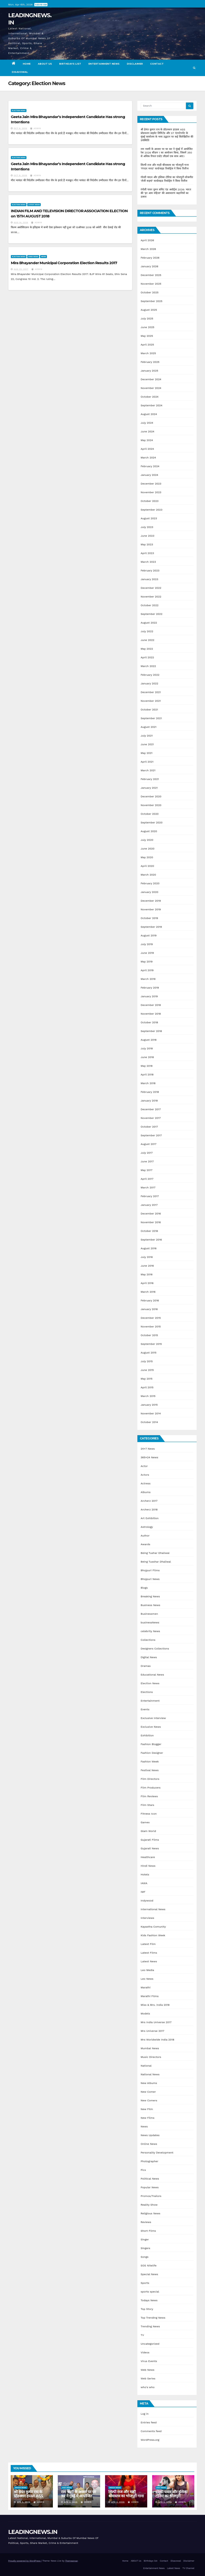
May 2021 (146, 753)
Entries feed (149, 2422)
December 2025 (151, 275)
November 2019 (151, 909)
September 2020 (151, 822)
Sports (145, 2282)
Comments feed (151, 2431)
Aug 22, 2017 (21, 269)
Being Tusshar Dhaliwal (156, 1561)
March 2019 (148, 978)
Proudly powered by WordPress (24, 2561)
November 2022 (151, 596)
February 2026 (150, 257)
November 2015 (151, 1326)
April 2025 (147, 344)
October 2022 (149, 605)
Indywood (147, 1900)
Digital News (149, 1657)
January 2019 (149, 996)
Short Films (148, 2230)
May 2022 (147, 648)
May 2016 (146, 1274)
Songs (145, 2256)
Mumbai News (150, 2048)
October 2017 (149, 1126)
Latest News (34, 204)
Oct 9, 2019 (20, 128)
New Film (147, 2109)
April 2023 (147, 553)
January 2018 (149, 1100)
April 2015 (147, 1387)
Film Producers (151, 1787)
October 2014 (149, 1422)
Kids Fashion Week (153, 1935)
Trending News (150, 2326)
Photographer (149, 2161)
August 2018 (149, 1039)
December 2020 (151, 796)
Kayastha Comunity (153, 1926)
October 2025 (149, 292)
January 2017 (149, 1204)
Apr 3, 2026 (118, 2502)
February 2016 (150, 1300)
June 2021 (147, 744)
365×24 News (149, 1457)
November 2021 (151, 700)
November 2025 (151, 283)
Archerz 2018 (149, 1509)
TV (142, 2335)
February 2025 (150, 362)
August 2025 (149, 309)
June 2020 (147, 848)
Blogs (144, 1587)
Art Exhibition (150, 1518)
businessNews (150, 1622)
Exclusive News (151, 1726)
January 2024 (149, 474)
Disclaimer (135, 63)
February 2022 (150, 674)
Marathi (146, 1987)
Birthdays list (70, 63)
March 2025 (148, 353)
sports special (150, 2291)
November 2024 (151, 388)
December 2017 (151, 1109)
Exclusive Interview (153, 1718)
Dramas (146, 1665)
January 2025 (149, 370)
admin (35, 128)
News (43, 256)
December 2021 (151, 692)
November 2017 (151, 1118)
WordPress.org (150, 2439)
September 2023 (151, 509)
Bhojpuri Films (150, 1570)
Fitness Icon (149, 1813)
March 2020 (148, 874)
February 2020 (150, 883)
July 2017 (147, 1152)
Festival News (150, 1770)
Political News (150, 2178)
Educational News (152, 1674)
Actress (146, 1483)
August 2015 (148, 1352)
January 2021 (149, 787)
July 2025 (147, 318)
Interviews (147, 1917)
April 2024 (147, 448)
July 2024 (147, 422)
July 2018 (147, 1048)
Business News (150, 1605)
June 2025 (147, 327)
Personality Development (157, 2152)
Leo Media (147, 1970)
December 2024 (151, 379)
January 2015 (149, 1404)
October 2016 (149, 1230)
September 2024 (151, 405)
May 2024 (147, 440)
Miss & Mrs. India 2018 (155, 2004)
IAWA (144, 1883)
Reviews (146, 2222)
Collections (148, 1639)
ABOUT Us (45, 63)
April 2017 (147, 1178)
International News (153, 1909)
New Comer (148, 2091)
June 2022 (147, 640)
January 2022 (149, 683)
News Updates (150, 2135)
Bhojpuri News (150, 1579)
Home (27, 63)
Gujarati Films (150, 1839)
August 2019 (149, 935)
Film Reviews (149, 1796)
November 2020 (151, 805)
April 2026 (147, 240)
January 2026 (149, 266)
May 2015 (146, 1378)
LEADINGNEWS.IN (32, 2531)
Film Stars (147, 1805)
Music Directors (151, 2057)
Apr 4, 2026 (70, 2502)
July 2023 (147, 527)
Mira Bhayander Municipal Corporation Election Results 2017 (64, 263)
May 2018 (146, 1065)
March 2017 (148, 1187)
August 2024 (149, 414)
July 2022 (147, 631)
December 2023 (151, 483)
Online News (149, 2143)
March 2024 (148, 457)
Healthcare (148, 1857)
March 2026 (148, 249)
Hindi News (33, 256)
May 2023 (147, 544)
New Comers (149, 2100)
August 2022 (149, 622)
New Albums (149, 2083)
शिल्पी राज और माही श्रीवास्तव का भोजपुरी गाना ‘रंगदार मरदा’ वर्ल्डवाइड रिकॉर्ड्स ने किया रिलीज (126, 2497)
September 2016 (151, 1239)
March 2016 (148, 1291)
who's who (147, 2387)
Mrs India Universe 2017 (156, 2022)
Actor (144, 1466)
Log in (145, 2413)
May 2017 (146, 1170)
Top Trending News (153, 2317)
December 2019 (151, 900)
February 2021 (150, 779)
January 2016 (149, 1309)
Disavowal (20, 72)
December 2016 (151, 1213)
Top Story (147, 2309)
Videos (145, 2352)
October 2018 (149, 1022)
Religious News (150, 2213)
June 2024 (147, 431)
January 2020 (149, 892)
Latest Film (148, 1944)
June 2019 (147, 952)
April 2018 (147, 1074)
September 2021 (151, 718)
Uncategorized (150, 2343)
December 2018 (151, 1005)
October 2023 (149, 501)
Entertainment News (104, 63)
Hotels (145, 1874)
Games (145, 1822)
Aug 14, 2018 (21, 222)
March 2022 (148, 666)
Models (145, 2013)
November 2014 (151, 1413)
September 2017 (151, 1135)
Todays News (149, 2300)
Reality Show (149, 2204)
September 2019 (151, 926)
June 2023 (147, 535)
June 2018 (147, 1057)
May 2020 (147, 857)
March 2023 (148, 561)
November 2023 (151, 492)
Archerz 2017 (149, 1500)
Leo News (147, 1978)
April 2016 (147, 1283)
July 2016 (147, 1257)
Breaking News (150, 1596)
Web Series (148, 2378)
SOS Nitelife (149, 2265)
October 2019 (149, 918)
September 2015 (151, 1343)
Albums (146, 1492)
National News (150, 2074)
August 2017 (148, 1144)
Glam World (148, 1831)
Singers (145, 2248)
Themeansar (71, 2561)
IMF (143, 1891)
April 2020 (147, 866)
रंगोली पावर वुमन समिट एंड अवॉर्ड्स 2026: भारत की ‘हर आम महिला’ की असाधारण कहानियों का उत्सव (166, 193)
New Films (147, 2117)
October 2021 (149, 709)
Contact (157, 63)
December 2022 (151, 587)
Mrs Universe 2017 (152, 2030)
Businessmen (149, 1613)
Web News (147, 2369)
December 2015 (151, 1317)
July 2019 (147, 944)
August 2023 (149, 518)
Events (145, 1709)
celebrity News (150, 1631)
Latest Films (149, 1952)
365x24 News (20, 2487)
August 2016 (149, 1248)
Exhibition (147, 1735)
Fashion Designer (152, 1752)
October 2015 (149, 1335)
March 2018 (148, 1083)
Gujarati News (150, 1848)
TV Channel (188, 2568)
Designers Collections (155, 1648)
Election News (18, 110)
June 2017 (147, 1161)
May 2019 (146, 961)
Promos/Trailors (151, 2196)
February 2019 (150, 987)
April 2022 (147, 657)
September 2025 (151, 301)
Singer (145, 2239)
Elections (147, 1692)
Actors (145, 1474)
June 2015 (147, 1370)
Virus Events (149, 2361)
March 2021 (148, 770)
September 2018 (151, 1031)
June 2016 (147, 1265)
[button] (194, 67)
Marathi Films (150, 1996)
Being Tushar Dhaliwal (155, 1553)
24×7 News (148, 1448)
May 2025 (147, 335)
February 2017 (150, 1196)
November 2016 (151, 1222)
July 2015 (147, 1361)
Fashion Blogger (151, 1744)
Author (145, 1535)
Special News (149, 2274)
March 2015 (148, 1396)
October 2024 (149, 396)
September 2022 (151, 614)
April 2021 (147, 761)
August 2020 (149, 831)
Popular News (150, 2187)
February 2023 (150, 570)
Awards (145, 1544)
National (146, 2065)
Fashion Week (150, 1761)
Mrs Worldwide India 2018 (157, 2039)
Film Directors (150, 1778)
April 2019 (147, 970)
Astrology (147, 1526)
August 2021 (148, 726)
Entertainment (150, 1700)
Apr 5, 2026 (23, 2502)
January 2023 (149, 579)
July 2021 (147, 735)
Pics (143, 2170)
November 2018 (151, 1013)
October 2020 (150, 813)
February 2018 (150, 1091)
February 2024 (150, 466)
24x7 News (67, 2487)
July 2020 (147, 839)
